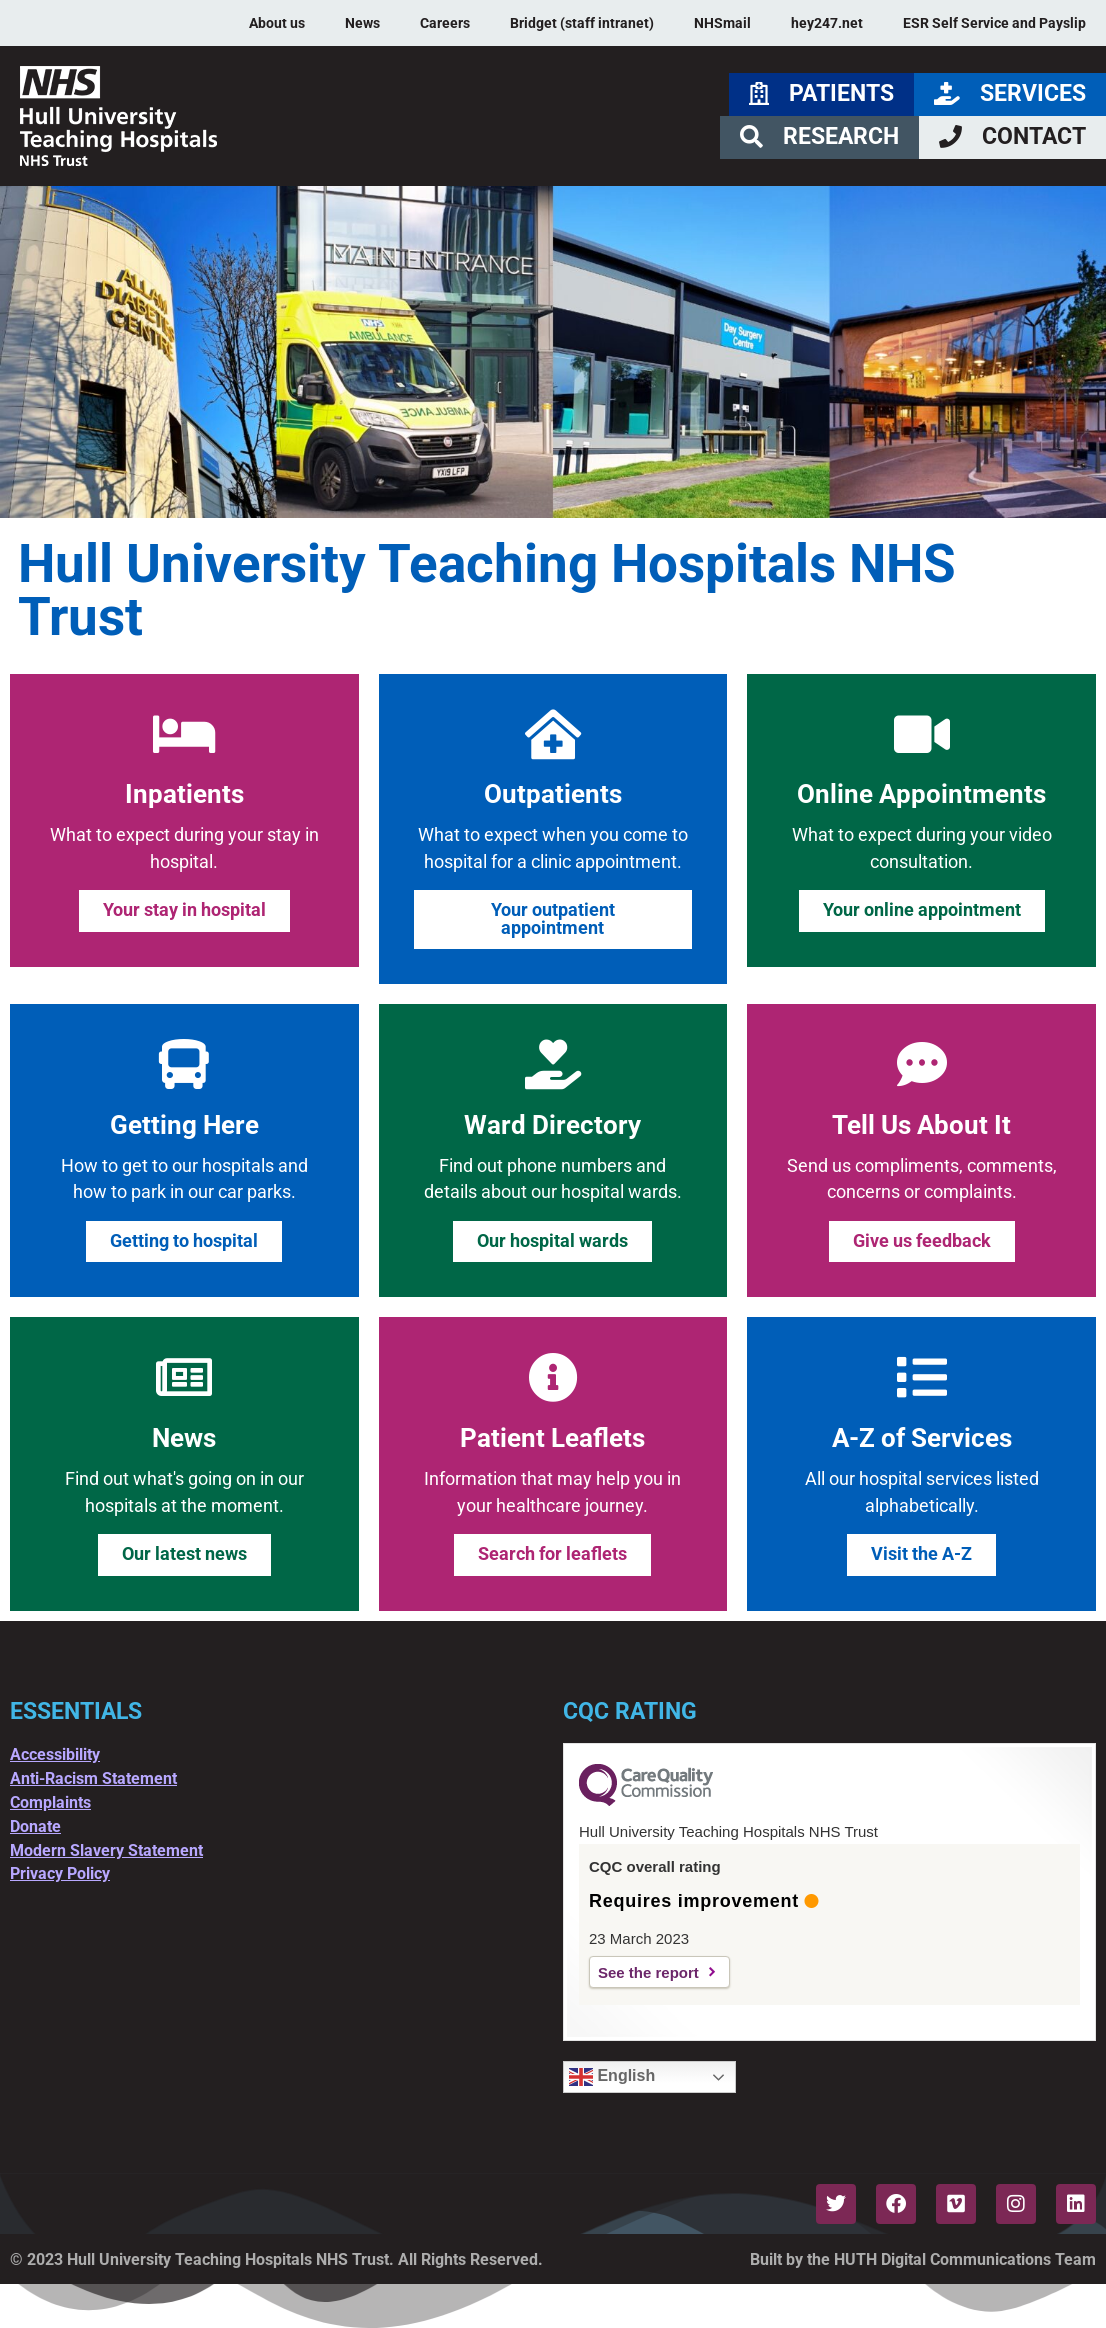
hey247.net (827, 23)
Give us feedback (922, 1241)
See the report (648, 1972)
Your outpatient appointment (553, 919)
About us (277, 23)
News (362, 23)
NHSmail (722, 23)
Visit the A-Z (921, 1554)
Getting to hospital (184, 1241)
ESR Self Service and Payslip (994, 23)
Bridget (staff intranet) (582, 23)
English (612, 2077)
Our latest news (184, 1554)
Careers (445, 23)
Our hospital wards (552, 1241)
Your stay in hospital (184, 910)
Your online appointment (922, 910)
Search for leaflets (552, 1554)
